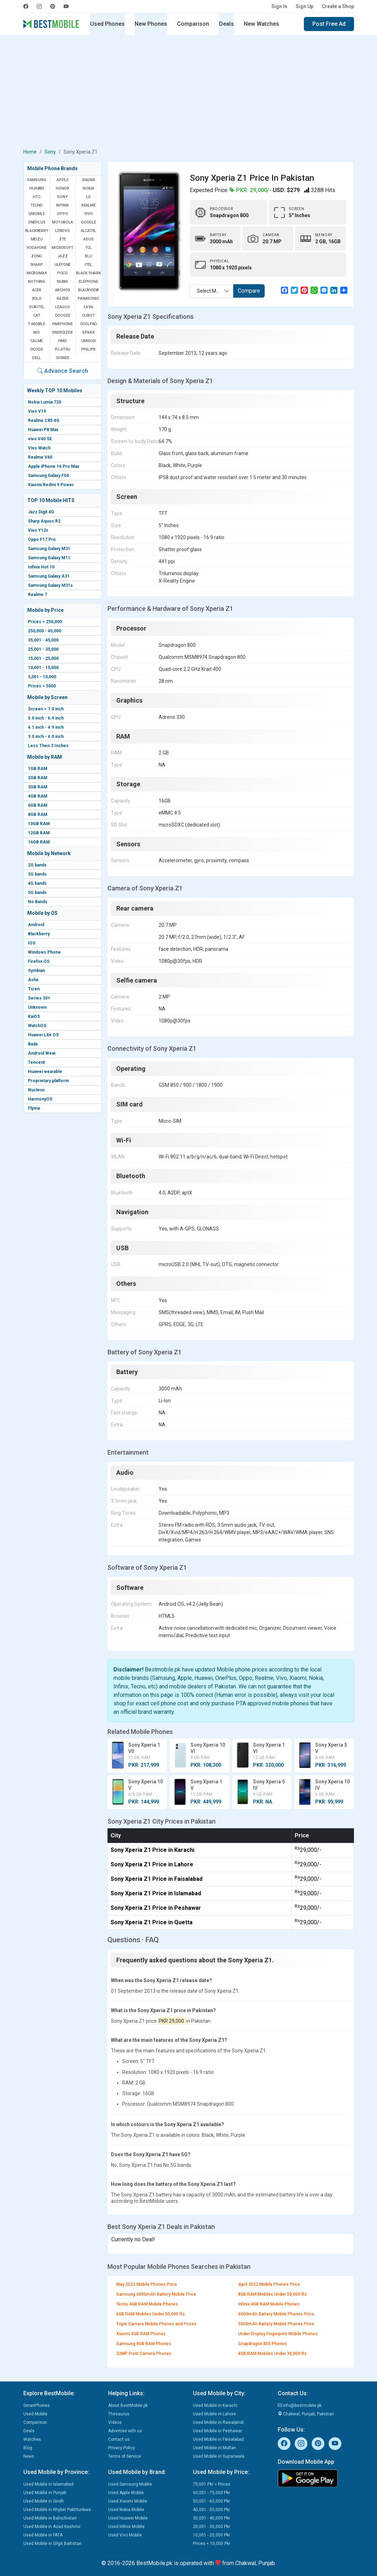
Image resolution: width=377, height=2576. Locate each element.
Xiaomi (88, 180)
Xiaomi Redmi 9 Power (51, 484)
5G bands (37, 892)
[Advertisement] (188, 93)
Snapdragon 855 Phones (262, 2343)
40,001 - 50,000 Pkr (211, 2509)
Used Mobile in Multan (214, 2447)
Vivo (88, 213)
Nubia (62, 281)
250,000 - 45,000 (44, 630)
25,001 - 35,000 (43, 649)
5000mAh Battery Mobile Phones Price (276, 2323)
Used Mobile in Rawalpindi (218, 2422)
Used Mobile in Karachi (215, 2405)
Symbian (36, 970)
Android (36, 924)
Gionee (62, 358)
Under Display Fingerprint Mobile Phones (278, 2333)
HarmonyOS (40, 1099)
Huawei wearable (45, 1071)
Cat (36, 315)
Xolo (37, 298)
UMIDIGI (88, 341)
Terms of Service (124, 2456)
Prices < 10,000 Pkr (211, 2543)
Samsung (36, 180)
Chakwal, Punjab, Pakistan (306, 2413)
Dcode (36, 349)
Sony (50, 152)
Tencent (36, 1062)
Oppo (62, 213)
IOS (31, 943)
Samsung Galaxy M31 (49, 548)
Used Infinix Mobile (126, 2526)
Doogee (62, 315)
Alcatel (88, 230)
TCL (88, 247)
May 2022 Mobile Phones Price (146, 2284)
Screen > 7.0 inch (46, 708)
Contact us (119, 2439)
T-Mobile (36, 324)
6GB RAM (37, 805)
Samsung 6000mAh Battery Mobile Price (156, 2294)
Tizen (34, 988)
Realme (88, 205)
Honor (62, 188)
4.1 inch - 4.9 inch (46, 727)
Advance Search (62, 371)
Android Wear (42, 1053)
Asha (33, 979)
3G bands (37, 874)
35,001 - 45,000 (43, 640)
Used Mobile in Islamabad (48, 2484)
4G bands (37, 883)
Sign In (279, 6)
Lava (88, 307)
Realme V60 (40, 457)
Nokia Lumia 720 (44, 402)
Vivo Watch (39, 448)
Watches (32, 2439)
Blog (27, 2447)
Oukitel (37, 307)
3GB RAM (37, 787)
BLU (88, 256)
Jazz (62, 256)
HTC (36, 197)
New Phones (151, 23)
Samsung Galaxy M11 (49, 557)
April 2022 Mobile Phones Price (269, 2284)
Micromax (36, 273)
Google (88, 222)
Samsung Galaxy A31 (49, 576)
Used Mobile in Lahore (214, 2413)
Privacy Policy (121, 2447)
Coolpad (89, 324)
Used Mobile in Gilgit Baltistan (52, 2543)
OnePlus (37, 222)
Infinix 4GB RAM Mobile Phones (269, 2304)
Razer (63, 298)
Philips (88, 349)
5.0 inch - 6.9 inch (46, 718)
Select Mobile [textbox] (212, 291)
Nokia (88, 188)
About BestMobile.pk (128, 2405)
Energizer (62, 332)
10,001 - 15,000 (43, 667)
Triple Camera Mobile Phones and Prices (156, 2323)
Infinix (62, 205)
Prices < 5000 (42, 686)
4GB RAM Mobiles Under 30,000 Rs (272, 2353)
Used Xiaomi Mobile (127, 2501)
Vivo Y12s (38, 530)
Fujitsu (63, 349)
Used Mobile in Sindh (43, 2501)
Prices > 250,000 (45, 621)
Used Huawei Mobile (128, 2518)
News (28, 2456)
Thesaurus (118, 2413)
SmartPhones (36, 2405)
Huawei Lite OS (43, 1034)
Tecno (36, 205)
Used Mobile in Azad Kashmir (52, 2526)
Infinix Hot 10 (41, 567)
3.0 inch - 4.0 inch (46, 736)
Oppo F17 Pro (42, 539)
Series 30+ (39, 998)
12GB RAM (39, 832)
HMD (62, 341)
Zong (36, 256)
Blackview (88, 290)
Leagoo (62, 307)
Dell (36, 358)
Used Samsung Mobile (130, 2484)
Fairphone (62, 324)
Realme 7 (37, 594)
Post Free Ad (329, 23)
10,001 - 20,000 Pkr (211, 2535)
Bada (32, 1044)
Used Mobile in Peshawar (217, 2430)
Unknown (37, 1007)
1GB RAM (37, 768)
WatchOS (37, 1025)
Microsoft (62, 247)
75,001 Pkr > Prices (211, 2484)
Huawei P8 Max (43, 429)
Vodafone (36, 247)
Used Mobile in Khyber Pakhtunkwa (57, 2509)
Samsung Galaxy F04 (48, 475)
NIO (36, 332)
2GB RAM (37, 777)
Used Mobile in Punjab (44, 2492)
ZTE (62, 239)
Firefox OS (38, 961)
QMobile (36, 213)
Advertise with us (125, 2430)
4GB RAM (37, 796)
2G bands (37, 865)
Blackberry (39, 933)
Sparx (88, 332)
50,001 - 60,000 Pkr (211, 2501)
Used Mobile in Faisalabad (218, 2439)
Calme (36, 341)
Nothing (36, 281)
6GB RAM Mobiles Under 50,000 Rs (150, 2314)
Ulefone (62, 264)
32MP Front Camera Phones (143, 2353)
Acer (36, 290)
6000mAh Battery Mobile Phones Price (276, 2314)
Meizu (37, 239)
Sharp (36, 264)
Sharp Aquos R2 (44, 521)
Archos (62, 290)
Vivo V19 (37, 411)
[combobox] (211, 291)
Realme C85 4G (43, 420)
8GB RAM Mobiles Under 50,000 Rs (272, 2294)
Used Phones (107, 23)
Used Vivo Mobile (125, 2535)
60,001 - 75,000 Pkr (211, 2492)
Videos (115, 2422)
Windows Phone (44, 952)
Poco (62, 273)
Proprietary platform (48, 1080)
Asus (88, 239)
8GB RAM (37, 814)
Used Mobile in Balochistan (50, 2518)
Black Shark (88, 273)
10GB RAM (39, 823)
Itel (88, 264)
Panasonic (88, 298)
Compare (249, 290)
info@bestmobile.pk (300, 2405)
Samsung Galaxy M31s (50, 585)
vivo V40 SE (40, 438)
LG (88, 197)
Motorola (62, 222)
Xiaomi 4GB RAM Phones (141, 2333)
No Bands (37, 901)
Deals (226, 23)
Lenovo (62, 230)
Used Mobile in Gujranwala (219, 2456)
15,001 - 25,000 (43, 658)
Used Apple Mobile (126, 2492)
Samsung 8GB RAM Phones (143, 2343)
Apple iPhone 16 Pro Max (53, 466)
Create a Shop (338, 6)
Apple (63, 180)
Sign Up (304, 6)
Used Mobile (35, 2413)
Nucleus (36, 1089)
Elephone (88, 281)
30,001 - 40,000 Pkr (211, 2518)
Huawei (36, 188)
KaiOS (34, 1016)
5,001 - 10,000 (42, 676)
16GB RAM (39, 842)
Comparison (193, 23)
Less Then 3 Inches (48, 745)
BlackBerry (36, 230)
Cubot (88, 315)
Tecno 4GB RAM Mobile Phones (147, 2304)
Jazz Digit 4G (41, 511)
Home (30, 152)
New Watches (261, 23)
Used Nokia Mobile (126, 2509)
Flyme (34, 1108)
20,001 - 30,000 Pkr (211, 2526)
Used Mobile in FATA (43, 2535)
